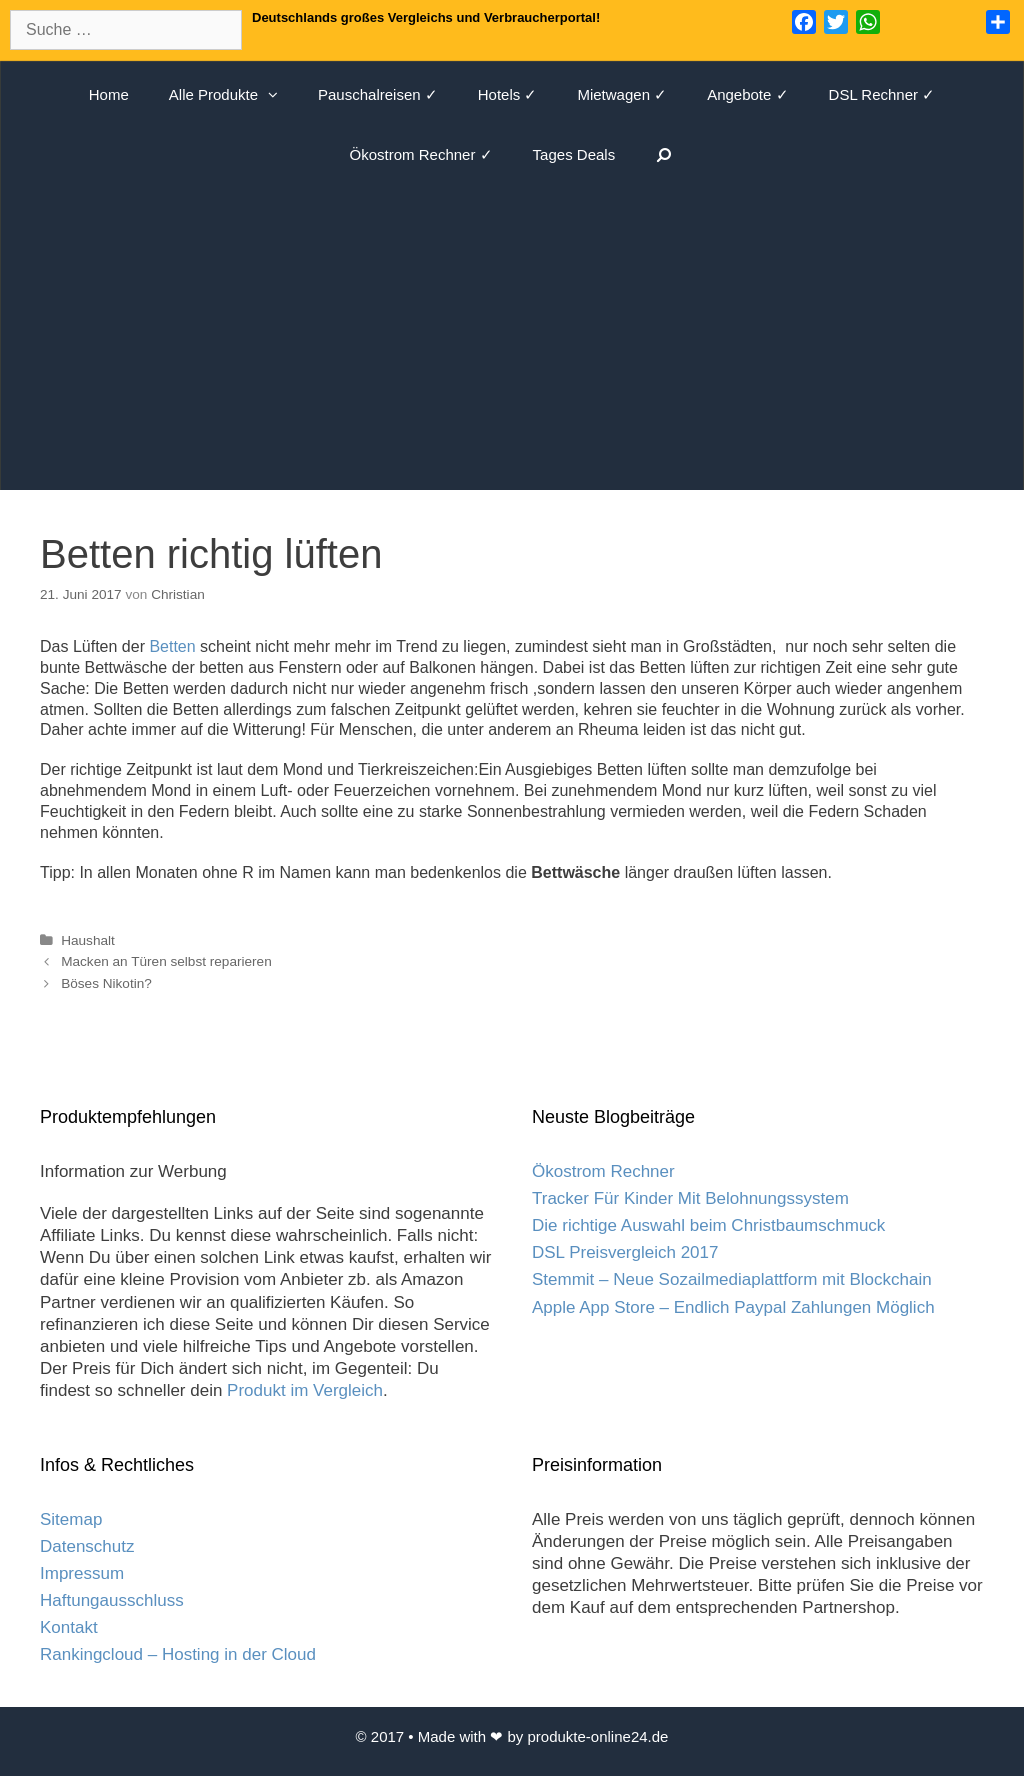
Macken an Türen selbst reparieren (166, 961)
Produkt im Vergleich (305, 1390)
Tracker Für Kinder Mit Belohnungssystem (690, 1198)
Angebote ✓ (747, 94)
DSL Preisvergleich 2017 (625, 1252)
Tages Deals (574, 154)
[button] (278, 95)
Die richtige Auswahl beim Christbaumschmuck (708, 1225)
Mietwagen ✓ (622, 94)
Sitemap (71, 1519)
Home (109, 94)
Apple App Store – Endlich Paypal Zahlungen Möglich (733, 1307)
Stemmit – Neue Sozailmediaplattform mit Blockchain (732, 1279)
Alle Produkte (233, 95)
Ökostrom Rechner (603, 1171)
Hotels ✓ (508, 94)
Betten (172, 646)
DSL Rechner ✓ (882, 94)
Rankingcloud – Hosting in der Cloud (178, 1654)
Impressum (82, 1573)
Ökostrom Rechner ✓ (421, 154)
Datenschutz (87, 1546)
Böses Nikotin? (106, 983)
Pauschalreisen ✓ (378, 94)
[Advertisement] (512, 335)
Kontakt (69, 1627)
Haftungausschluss (112, 1600)
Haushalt (88, 940)
